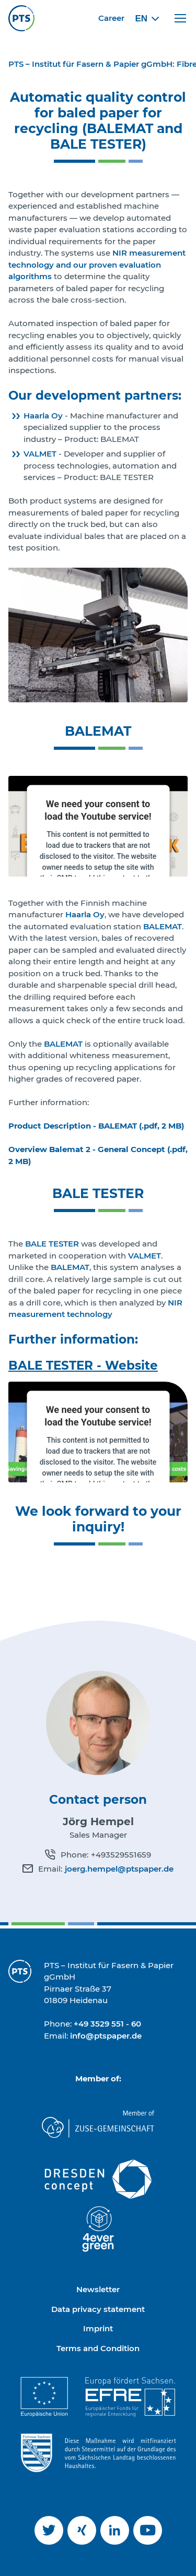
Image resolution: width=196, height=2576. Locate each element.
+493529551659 (121, 1855)
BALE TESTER (52, 1244)
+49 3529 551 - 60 (107, 2024)
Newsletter (98, 2289)
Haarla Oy (43, 416)
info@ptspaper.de (106, 2036)
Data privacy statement (98, 2309)
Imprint (98, 2328)
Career (111, 18)
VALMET (40, 454)
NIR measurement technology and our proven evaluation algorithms (97, 264)
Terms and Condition (98, 2348)
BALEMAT (162, 926)
